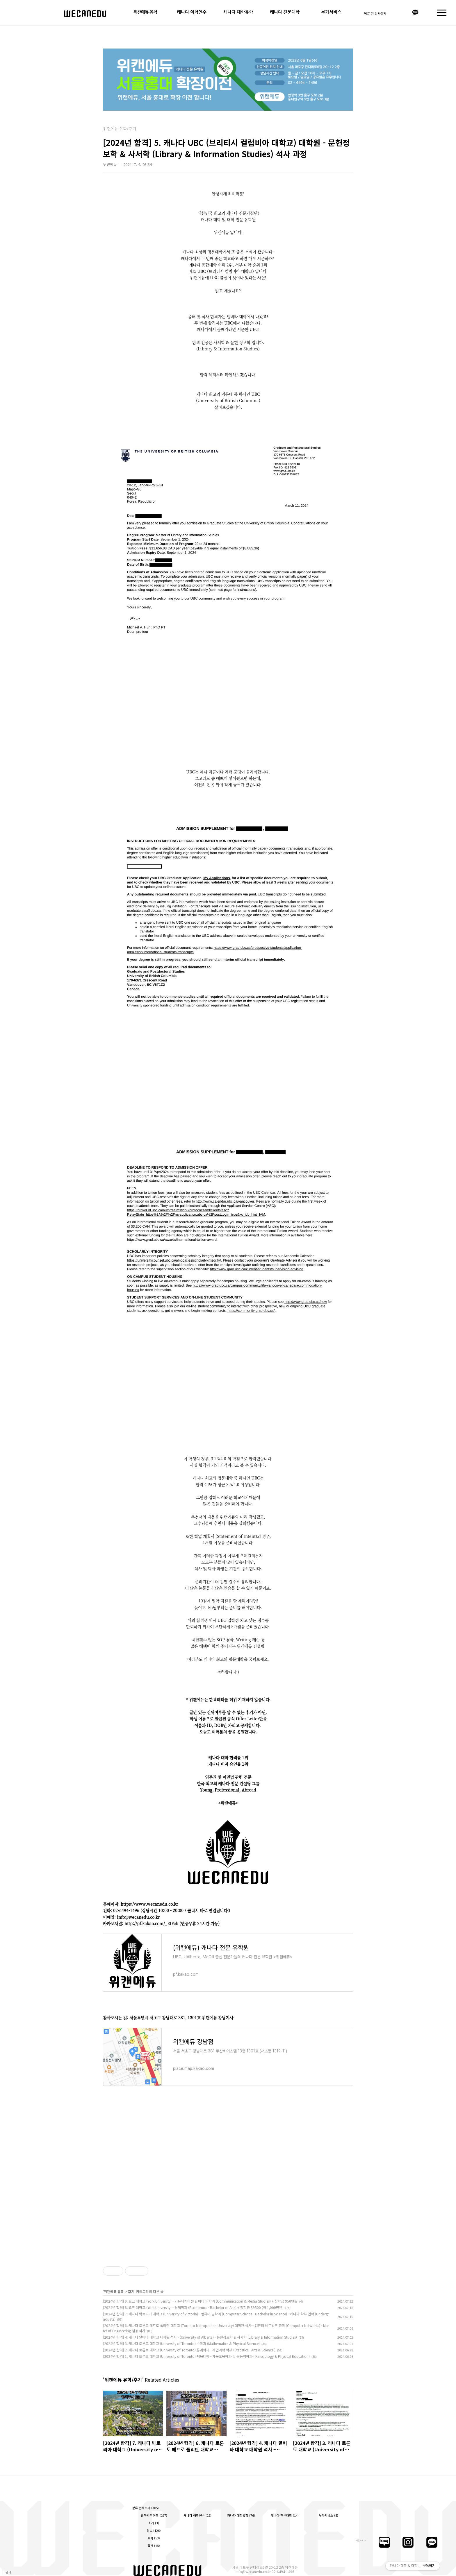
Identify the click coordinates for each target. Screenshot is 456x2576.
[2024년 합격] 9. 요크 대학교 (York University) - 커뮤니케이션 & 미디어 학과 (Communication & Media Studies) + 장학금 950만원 (200, 2301)
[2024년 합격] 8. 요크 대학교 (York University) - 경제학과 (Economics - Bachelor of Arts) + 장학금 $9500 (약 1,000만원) (193, 2307)
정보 (154, 2530)
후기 (131, 2291)
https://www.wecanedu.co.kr (149, 1904)
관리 (8, 2572)
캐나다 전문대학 (285, 12)
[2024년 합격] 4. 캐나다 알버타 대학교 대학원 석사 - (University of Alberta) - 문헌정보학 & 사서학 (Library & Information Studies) (200, 2337)
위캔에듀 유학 (145, 12)
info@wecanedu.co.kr (253, 2571)
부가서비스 (331, 12)
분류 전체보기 (145, 2508)
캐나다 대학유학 (238, 12)
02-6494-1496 (283, 2571)
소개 (153, 2523)
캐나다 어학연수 (191, 12)
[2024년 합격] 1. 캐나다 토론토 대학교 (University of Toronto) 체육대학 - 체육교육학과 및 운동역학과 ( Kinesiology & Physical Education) (206, 2356)
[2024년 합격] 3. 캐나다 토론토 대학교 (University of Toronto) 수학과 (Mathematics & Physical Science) (181, 2343)
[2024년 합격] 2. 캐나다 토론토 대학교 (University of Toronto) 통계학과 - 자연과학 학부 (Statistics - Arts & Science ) (189, 2349)
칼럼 (153, 2545)
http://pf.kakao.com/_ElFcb (151, 1923)
